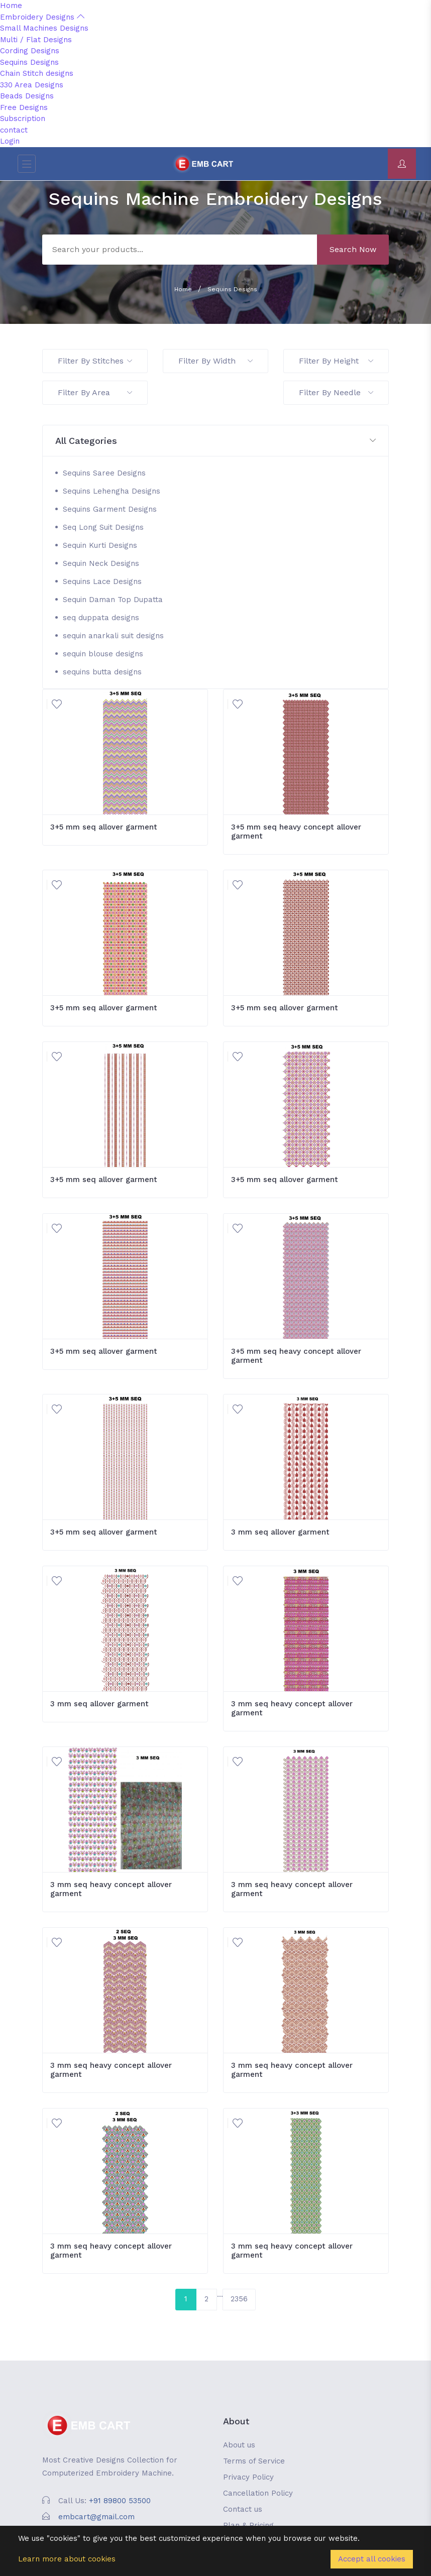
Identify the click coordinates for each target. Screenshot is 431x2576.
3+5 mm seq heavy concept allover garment (296, 832)
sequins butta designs (102, 671)
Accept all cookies (371, 2558)
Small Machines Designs (44, 28)
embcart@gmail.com (96, 2516)
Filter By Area (95, 392)
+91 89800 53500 (120, 2500)
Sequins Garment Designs (110, 509)
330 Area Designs (31, 84)
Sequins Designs (29, 62)
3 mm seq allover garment (280, 1532)
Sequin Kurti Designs (100, 545)
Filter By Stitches (95, 361)
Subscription (22, 118)
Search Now (353, 249)
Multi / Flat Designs (36, 39)
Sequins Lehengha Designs (111, 491)
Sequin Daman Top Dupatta (113, 599)
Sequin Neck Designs (101, 563)
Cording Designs (29, 50)
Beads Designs (27, 95)
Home (11, 5)
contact (14, 130)
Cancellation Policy (258, 2493)
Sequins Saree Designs (104, 473)
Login (10, 141)
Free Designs (24, 107)
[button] (215, 441)
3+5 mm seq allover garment (103, 827)
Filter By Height (336, 361)
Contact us (242, 2509)
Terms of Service (254, 2461)
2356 (239, 2298)
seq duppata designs (101, 617)
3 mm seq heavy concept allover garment (292, 1708)
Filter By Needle (336, 392)
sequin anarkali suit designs (113, 635)
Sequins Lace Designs (102, 581)
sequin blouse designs (103, 653)
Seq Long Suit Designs (103, 527)
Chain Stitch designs (36, 73)
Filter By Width (215, 361)
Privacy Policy (248, 2477)
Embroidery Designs (42, 17)
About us (239, 2444)
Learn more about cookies (67, 2558)
